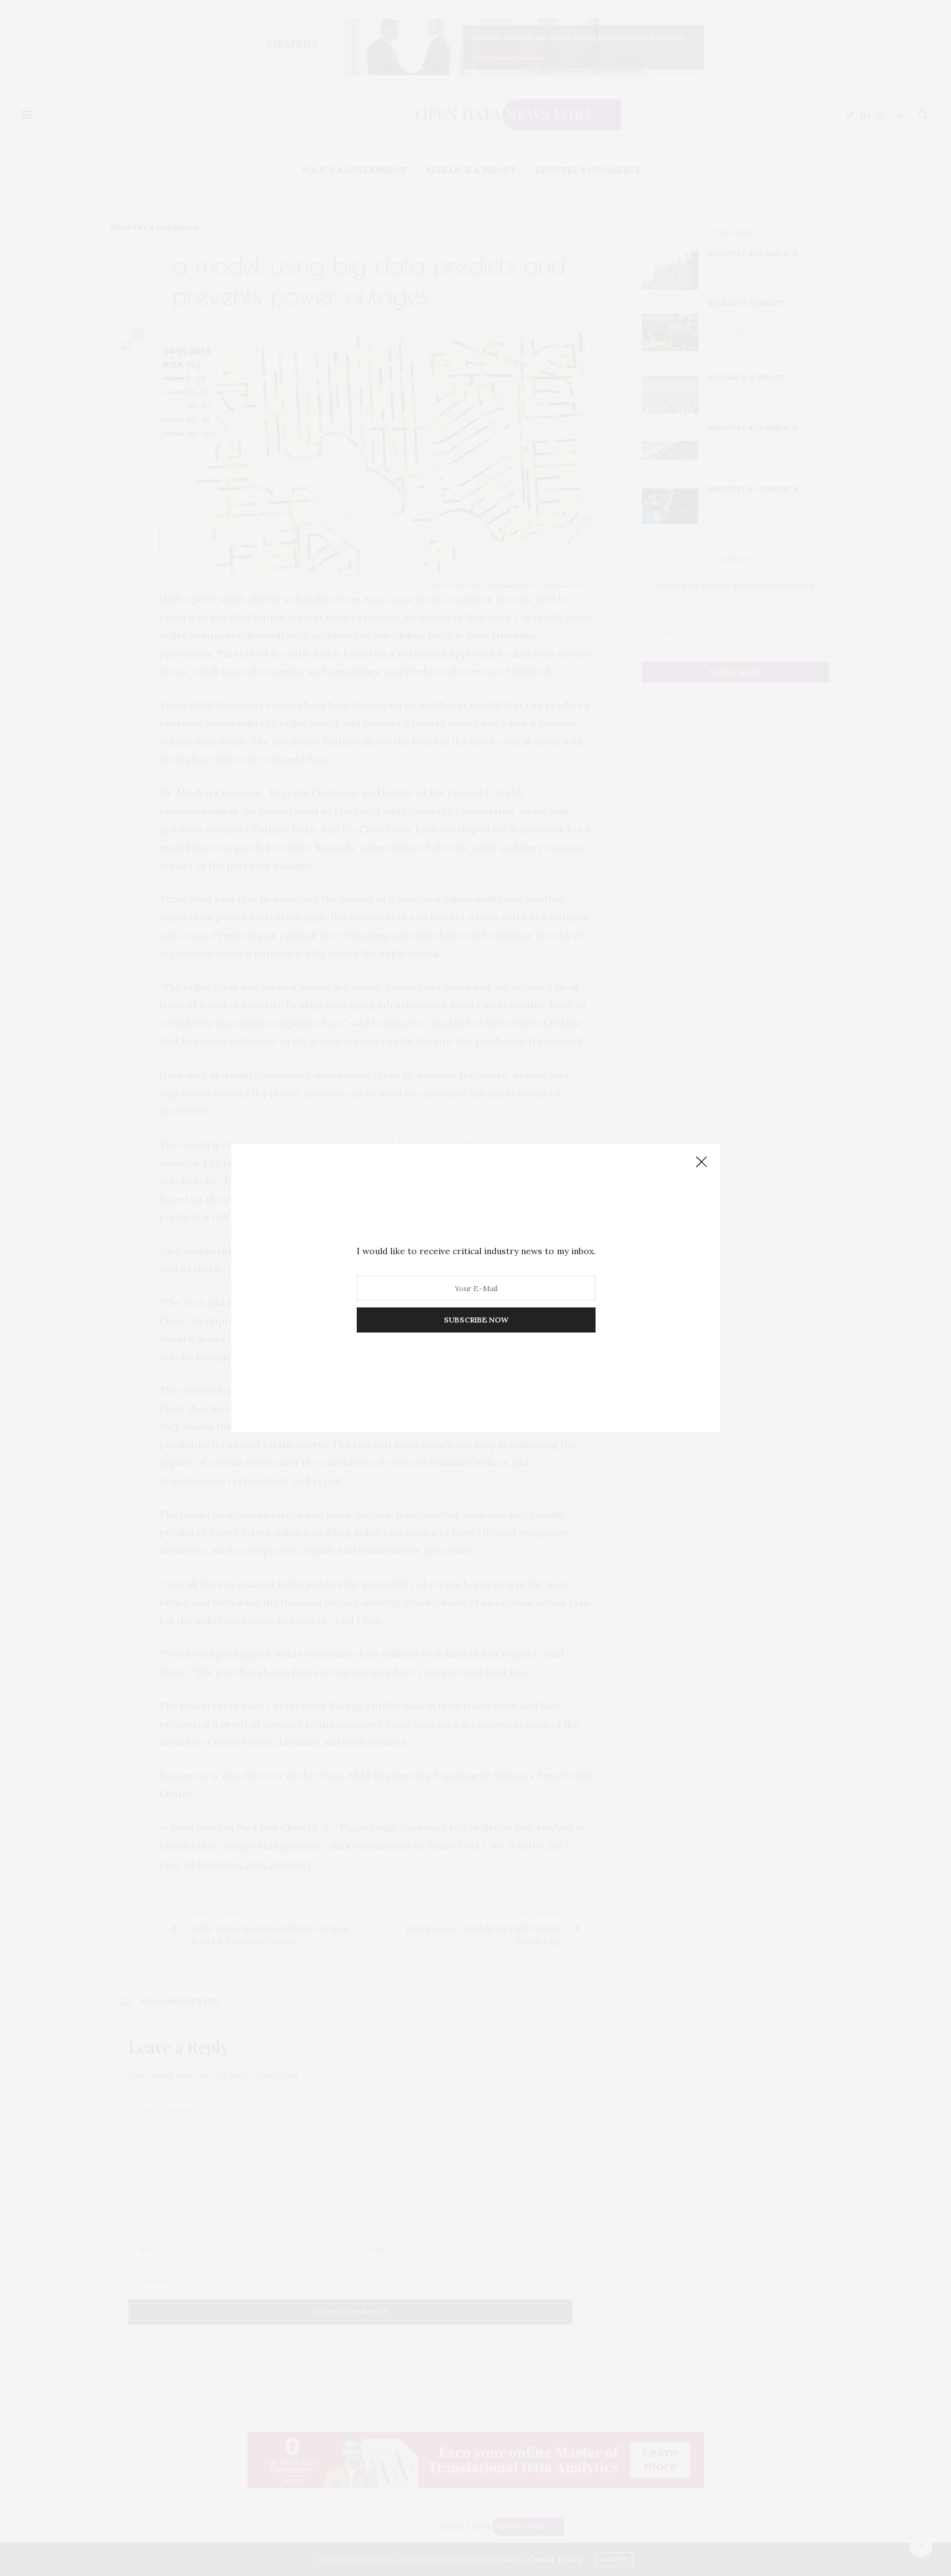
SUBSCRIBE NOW (475, 1319)
